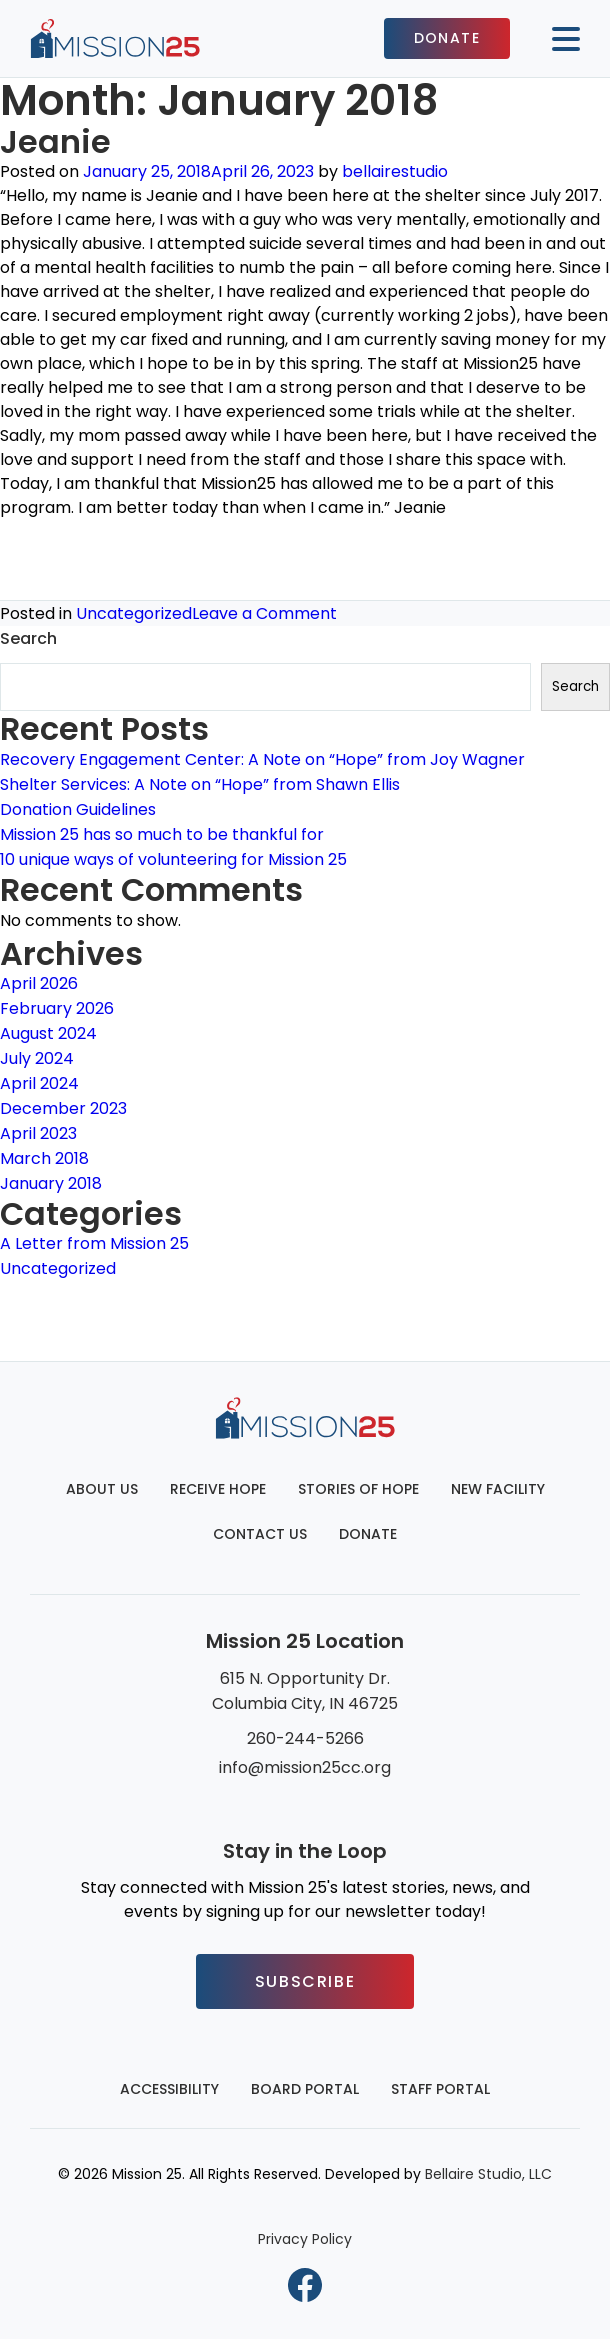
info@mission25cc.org (305, 1767)
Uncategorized (134, 613)
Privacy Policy (305, 2239)
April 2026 (39, 983)
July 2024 (37, 1058)
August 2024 (48, 1033)
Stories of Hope (358, 1489)
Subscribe (305, 1981)
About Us (102, 1489)
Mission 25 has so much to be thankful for (162, 834)
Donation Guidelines (78, 809)
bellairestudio (395, 171)
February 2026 (57, 1008)
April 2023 (38, 1133)
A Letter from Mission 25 (94, 1243)
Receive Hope (218, 1489)
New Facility (498, 1489)
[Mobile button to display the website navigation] (558, 39)
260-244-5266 (305, 1738)
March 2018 (44, 1158)
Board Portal (305, 2089)
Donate (447, 38)
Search (28, 638)
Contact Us (260, 1534)
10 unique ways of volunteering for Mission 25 (173, 859)
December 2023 (63, 1108)
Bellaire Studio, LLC (488, 2174)
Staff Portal (440, 2089)
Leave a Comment (264, 613)
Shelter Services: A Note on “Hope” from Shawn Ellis (200, 784)
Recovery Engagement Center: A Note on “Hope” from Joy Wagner (262, 759)
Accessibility (169, 2089)
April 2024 (39, 1083)
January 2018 (51, 1183)
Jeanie (55, 141)
